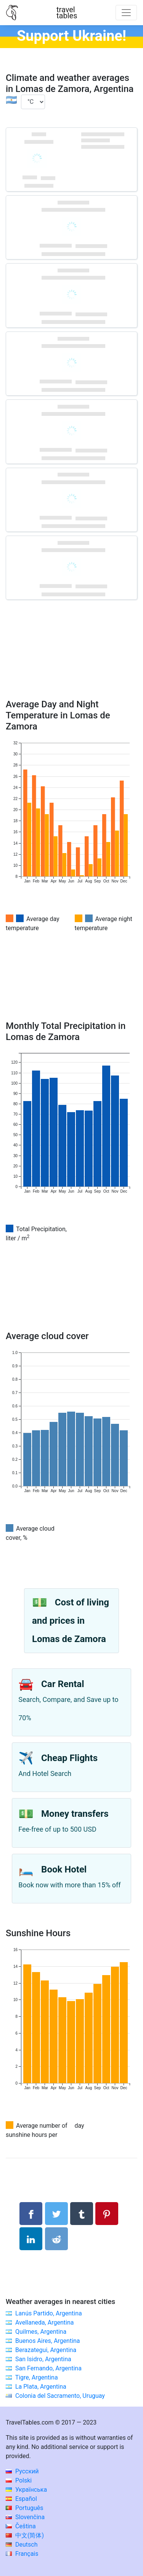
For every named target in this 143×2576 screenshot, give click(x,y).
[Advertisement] (71, 660)
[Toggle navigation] (126, 12)
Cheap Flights (69, 1758)
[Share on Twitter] (56, 2213)
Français (22, 2553)
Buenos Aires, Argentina (47, 2340)
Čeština (21, 2526)
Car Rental (62, 1684)
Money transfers (74, 1813)
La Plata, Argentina (40, 2386)
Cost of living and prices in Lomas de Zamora (70, 1620)
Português (24, 2508)
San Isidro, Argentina (43, 2359)
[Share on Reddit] (56, 2238)
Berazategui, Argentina (45, 2350)
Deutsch (21, 2544)
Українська (26, 2489)
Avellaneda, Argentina (44, 2322)
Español (21, 2498)
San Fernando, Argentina (48, 2368)
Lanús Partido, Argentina (48, 2313)
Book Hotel (64, 1869)
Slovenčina (25, 2517)
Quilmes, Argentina (40, 2331)
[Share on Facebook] (30, 2213)
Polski (19, 2480)
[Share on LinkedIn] (30, 2238)
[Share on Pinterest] (106, 2213)
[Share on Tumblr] (81, 2213)
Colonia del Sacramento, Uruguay (60, 2395)
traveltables (66, 12)
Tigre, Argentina (36, 2377)
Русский (22, 2471)
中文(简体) (25, 2535)
